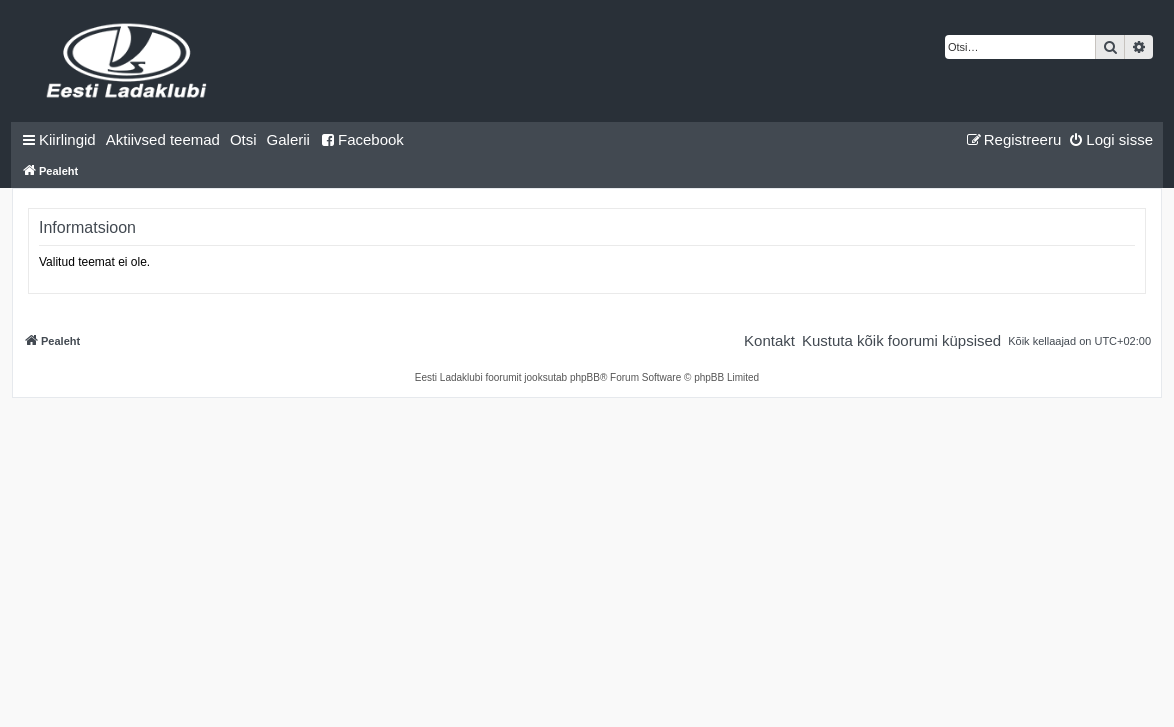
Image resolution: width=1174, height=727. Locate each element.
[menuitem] (163, 140)
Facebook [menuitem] (362, 139)
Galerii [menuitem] (288, 139)
